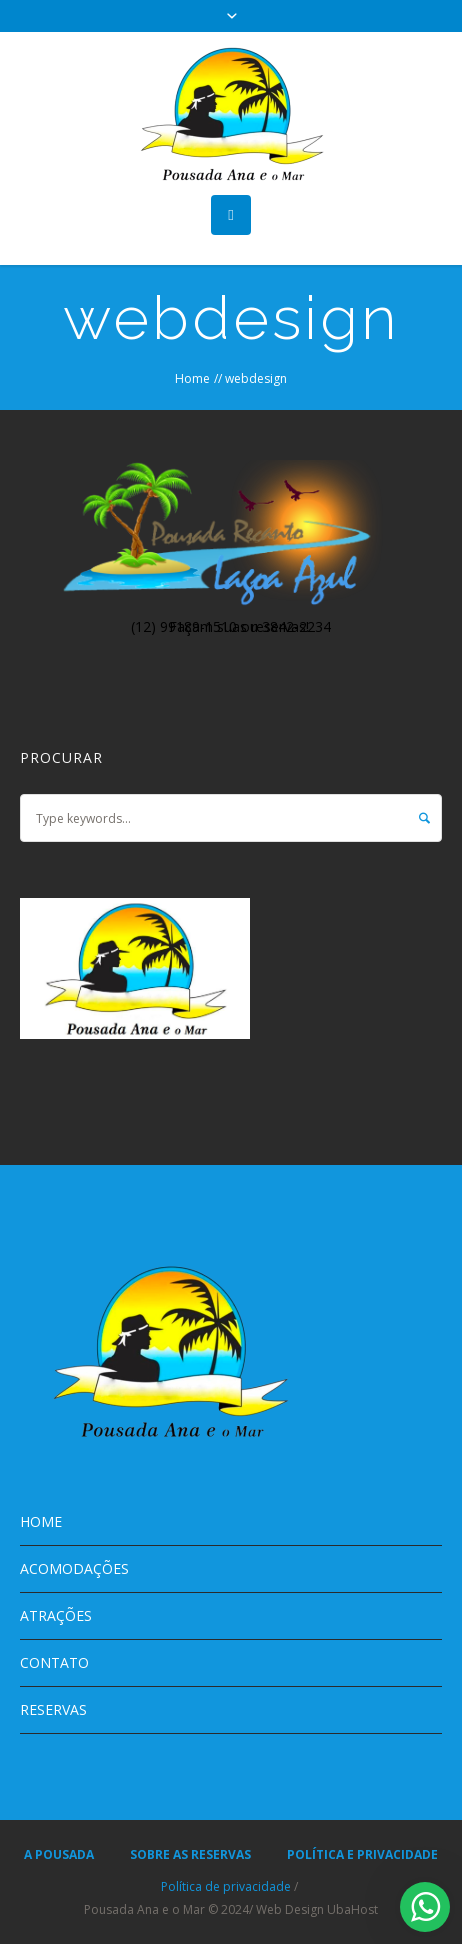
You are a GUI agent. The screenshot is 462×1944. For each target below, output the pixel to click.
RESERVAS (53, 1709)
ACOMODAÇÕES (74, 1568)
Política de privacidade (226, 1886)
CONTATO (54, 1662)
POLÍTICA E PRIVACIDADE (362, 1854)
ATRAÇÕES (56, 1615)
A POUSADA (59, 1854)
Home (192, 378)
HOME (41, 1521)
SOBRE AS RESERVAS (190, 1854)
